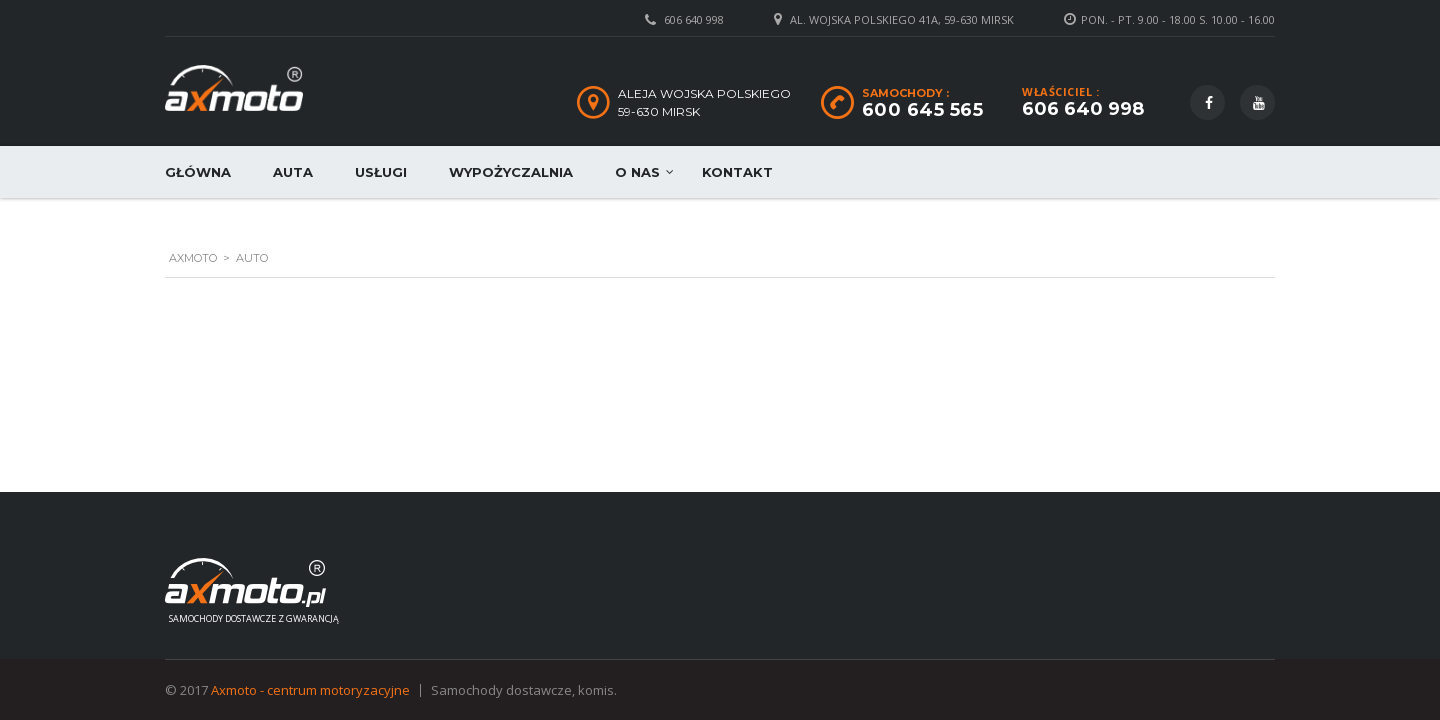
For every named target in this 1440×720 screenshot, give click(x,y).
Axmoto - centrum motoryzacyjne (310, 690)
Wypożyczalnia (511, 172)
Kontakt (737, 172)
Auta (293, 172)
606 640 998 (694, 19)
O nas (637, 172)
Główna (198, 172)
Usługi (381, 172)
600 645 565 (923, 110)
